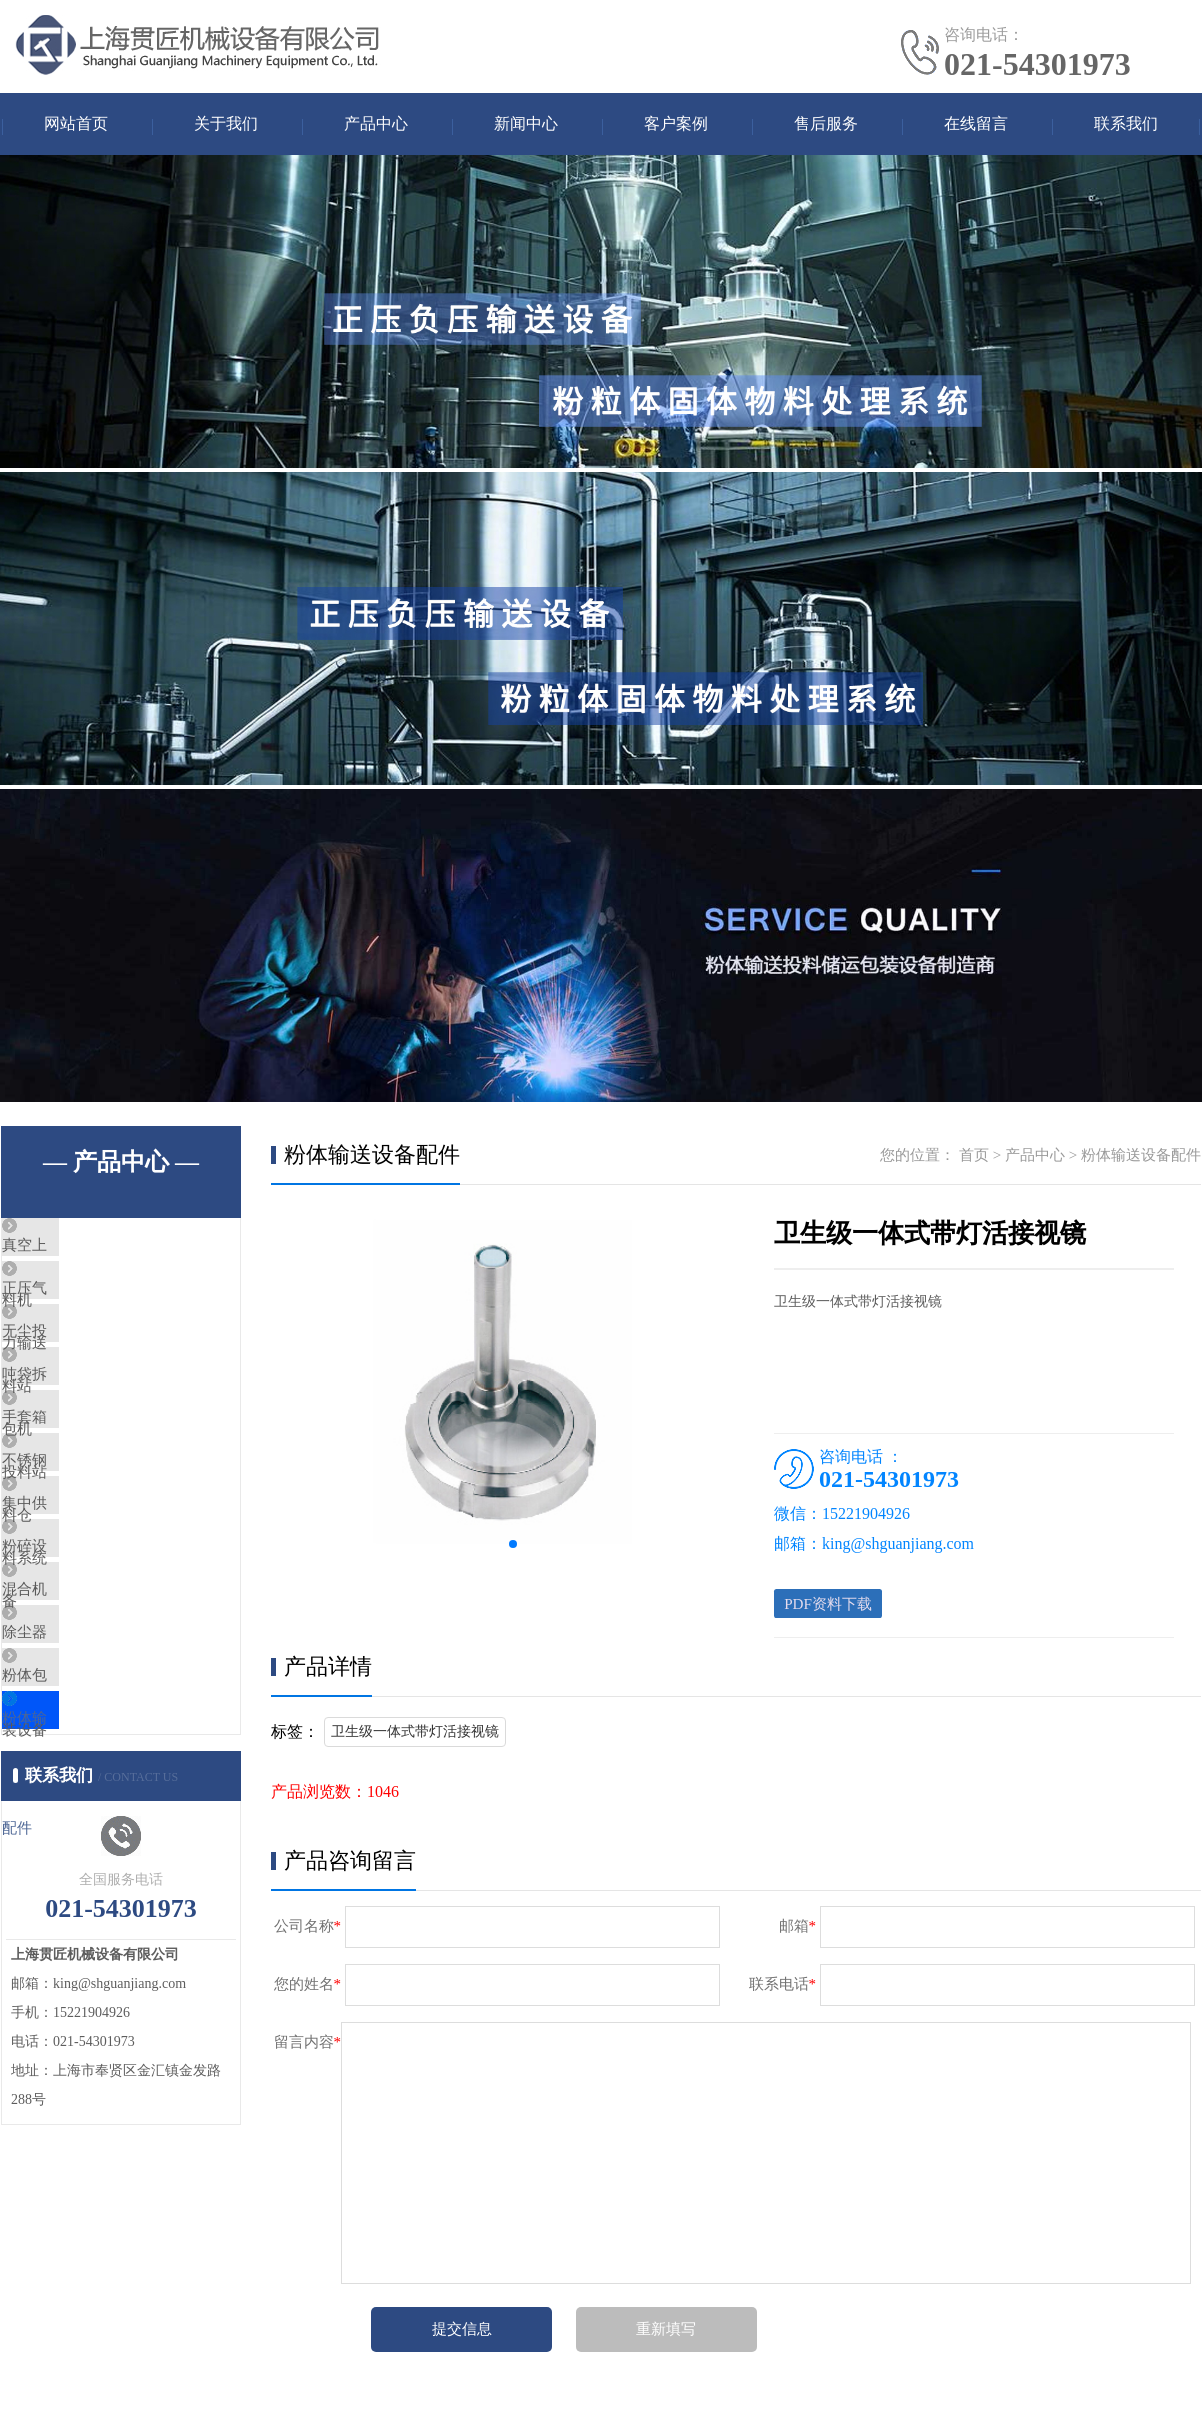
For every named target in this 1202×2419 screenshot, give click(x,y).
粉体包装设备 (93, 1841)
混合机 (70, 1723)
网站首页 (76, 125)
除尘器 (70, 1782)
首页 (974, 1158)
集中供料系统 (93, 1605)
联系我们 (1126, 125)
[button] (513, 1547)
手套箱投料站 (93, 1487)
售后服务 (826, 125)
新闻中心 (526, 125)
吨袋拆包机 (85, 1428)
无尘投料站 (85, 1369)
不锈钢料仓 (85, 1546)
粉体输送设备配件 (108, 1900)
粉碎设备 (78, 1664)
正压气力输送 (93, 1310)
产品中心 (376, 125)
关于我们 (226, 125)
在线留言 (976, 125)
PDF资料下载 (832, 1609)
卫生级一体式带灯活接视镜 (415, 1740)
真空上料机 (85, 1251)
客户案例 (676, 125)
